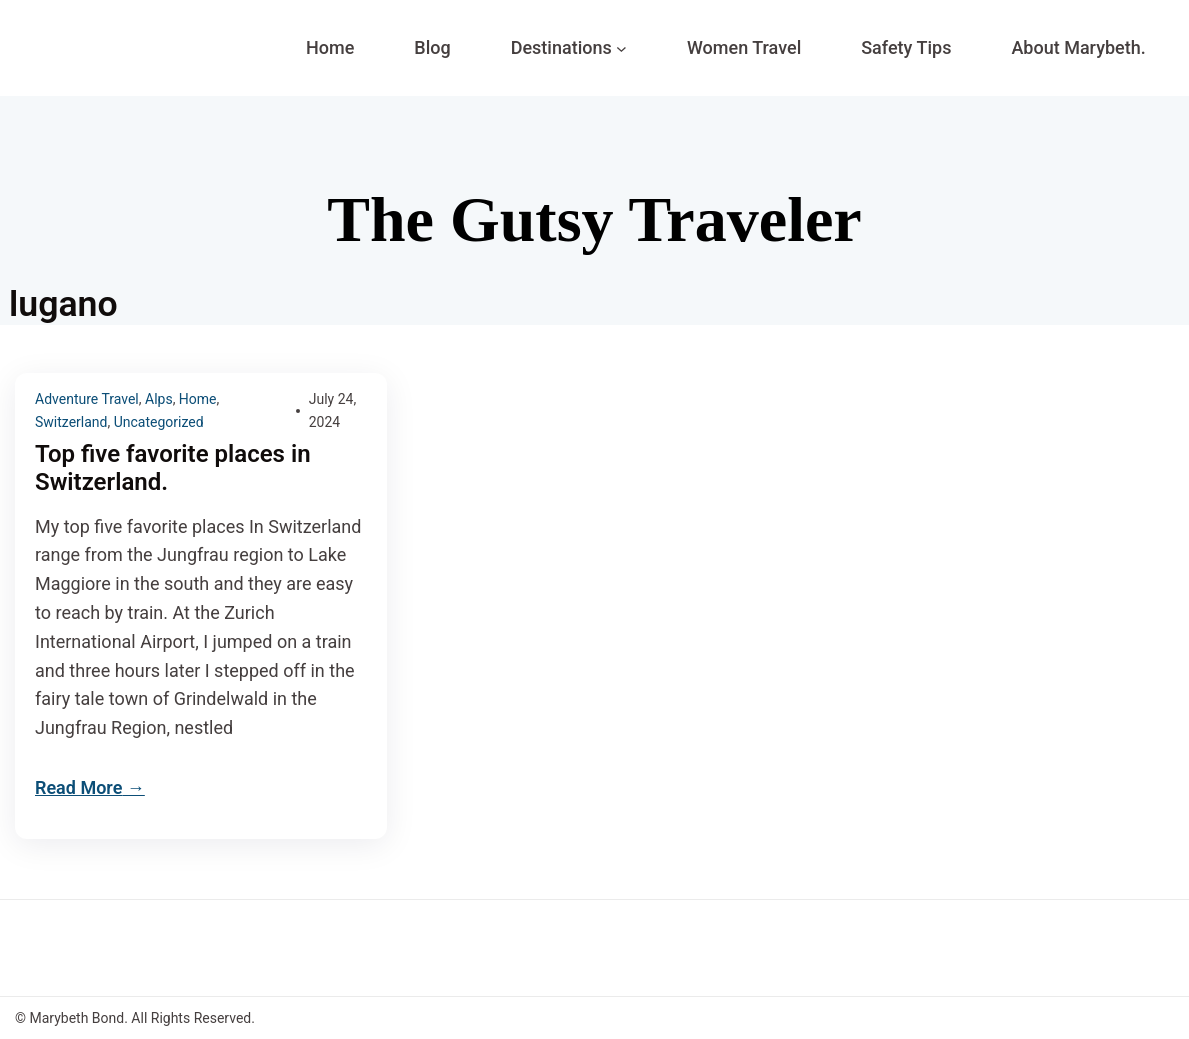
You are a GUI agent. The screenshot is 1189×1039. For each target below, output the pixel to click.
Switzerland (71, 422)
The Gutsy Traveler (594, 219)
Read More (78, 787)
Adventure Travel (87, 399)
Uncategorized (159, 422)
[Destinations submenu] (621, 48)
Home (198, 399)
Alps (159, 399)
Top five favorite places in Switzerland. (173, 468)
